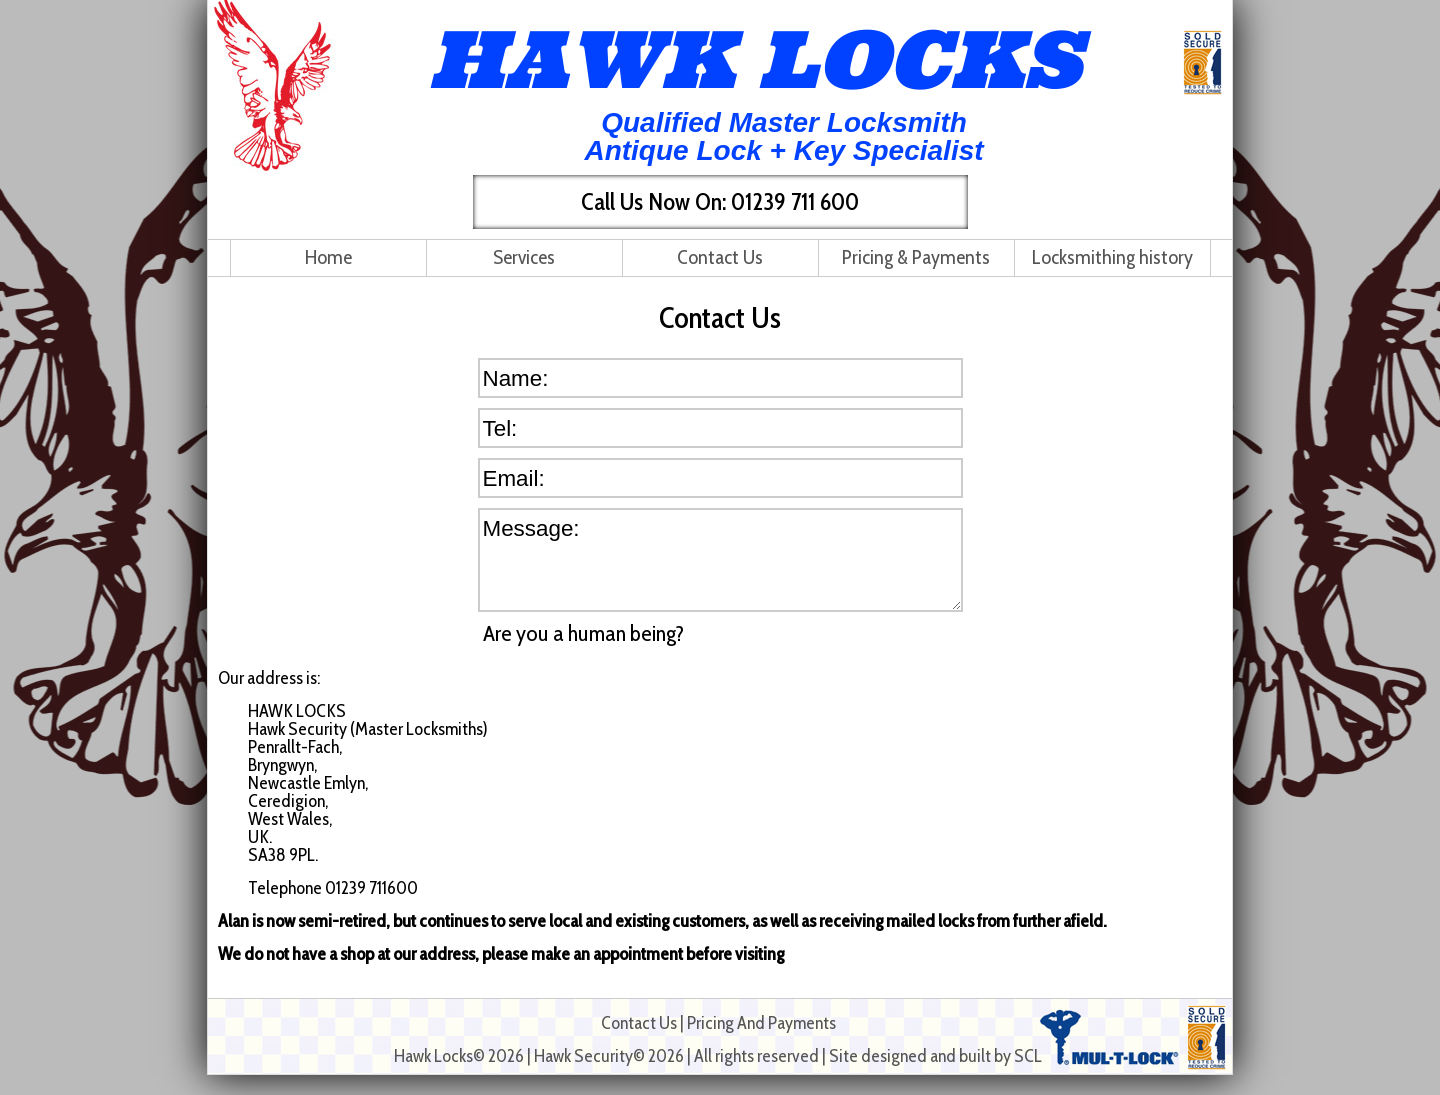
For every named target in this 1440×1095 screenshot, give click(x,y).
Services (524, 257)
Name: (516, 378)
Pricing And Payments (761, 1023)
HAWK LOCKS (755, 59)
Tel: (500, 428)
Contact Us (720, 257)
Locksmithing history (1112, 257)
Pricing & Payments (916, 257)
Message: (531, 528)
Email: (514, 478)
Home (328, 257)
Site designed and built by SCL (935, 1056)
